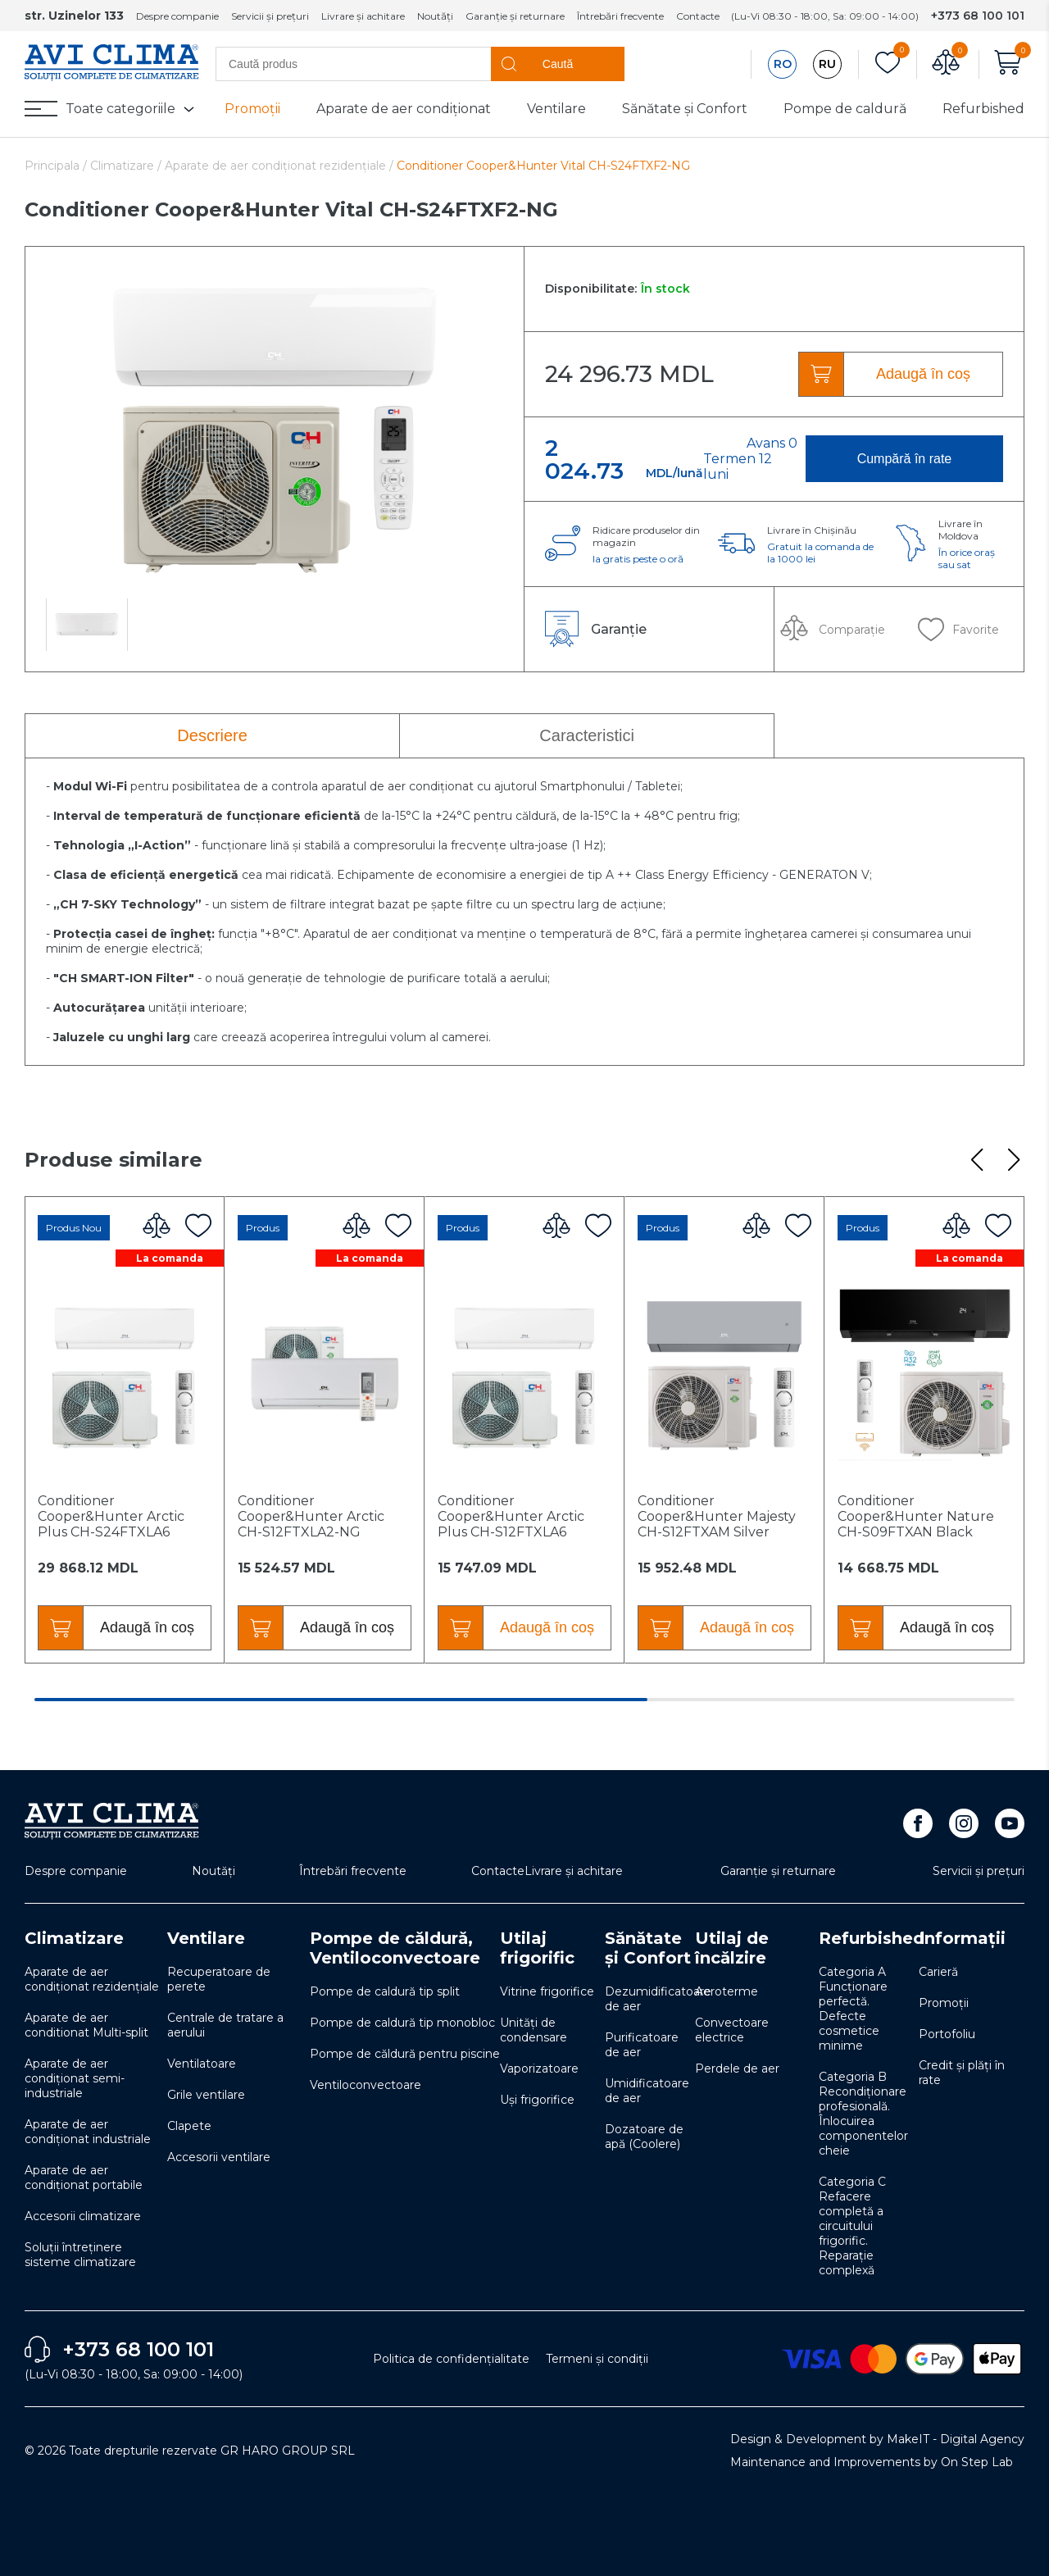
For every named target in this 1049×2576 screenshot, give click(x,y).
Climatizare (74, 1938)
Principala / (57, 165)
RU (827, 64)
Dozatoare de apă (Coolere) (644, 2136)
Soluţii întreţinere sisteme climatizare (80, 2254)
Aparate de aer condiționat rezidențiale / (279, 165)
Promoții (252, 108)
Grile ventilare (206, 2094)
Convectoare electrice (732, 2030)
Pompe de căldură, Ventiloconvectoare (395, 1948)
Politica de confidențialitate (451, 2358)
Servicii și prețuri (270, 16)
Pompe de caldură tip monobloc (402, 2022)
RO (783, 64)
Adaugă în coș (923, 374)
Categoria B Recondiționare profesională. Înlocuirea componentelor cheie (863, 2113)
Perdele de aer (737, 2068)
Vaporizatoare (539, 2068)
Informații (962, 1938)
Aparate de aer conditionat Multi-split (86, 2025)
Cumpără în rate (904, 459)
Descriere (212, 735)
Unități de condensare (533, 2030)
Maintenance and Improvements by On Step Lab (871, 2462)
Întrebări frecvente (620, 16)
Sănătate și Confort (684, 108)
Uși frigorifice (537, 2099)
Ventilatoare (201, 2063)
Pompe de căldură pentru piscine (405, 2053)
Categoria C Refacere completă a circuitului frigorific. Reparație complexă (852, 2226)
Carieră (938, 1971)
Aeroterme (726, 1991)
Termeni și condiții (597, 2358)
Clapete (189, 2126)
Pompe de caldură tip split (385, 1991)
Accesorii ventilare (218, 2157)
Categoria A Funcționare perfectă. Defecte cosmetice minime (853, 2008)
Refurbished (983, 108)
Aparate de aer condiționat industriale (88, 2131)
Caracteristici (586, 735)
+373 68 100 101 (977, 15)
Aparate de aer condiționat (403, 108)
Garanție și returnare (515, 16)
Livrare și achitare (363, 16)
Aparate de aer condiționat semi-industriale (75, 2078)
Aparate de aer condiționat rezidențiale (92, 1979)
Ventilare (556, 108)
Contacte (698, 16)
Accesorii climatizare (83, 2216)
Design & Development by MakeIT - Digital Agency (877, 2439)
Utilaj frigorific (537, 1948)
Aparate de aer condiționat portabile (84, 2177)
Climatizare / (127, 165)
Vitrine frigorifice (547, 1991)
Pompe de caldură (844, 108)
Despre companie (177, 16)
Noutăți (435, 16)
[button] (976, 1160)
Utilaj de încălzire (732, 1948)
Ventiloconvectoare (365, 2085)
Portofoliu (947, 2034)
